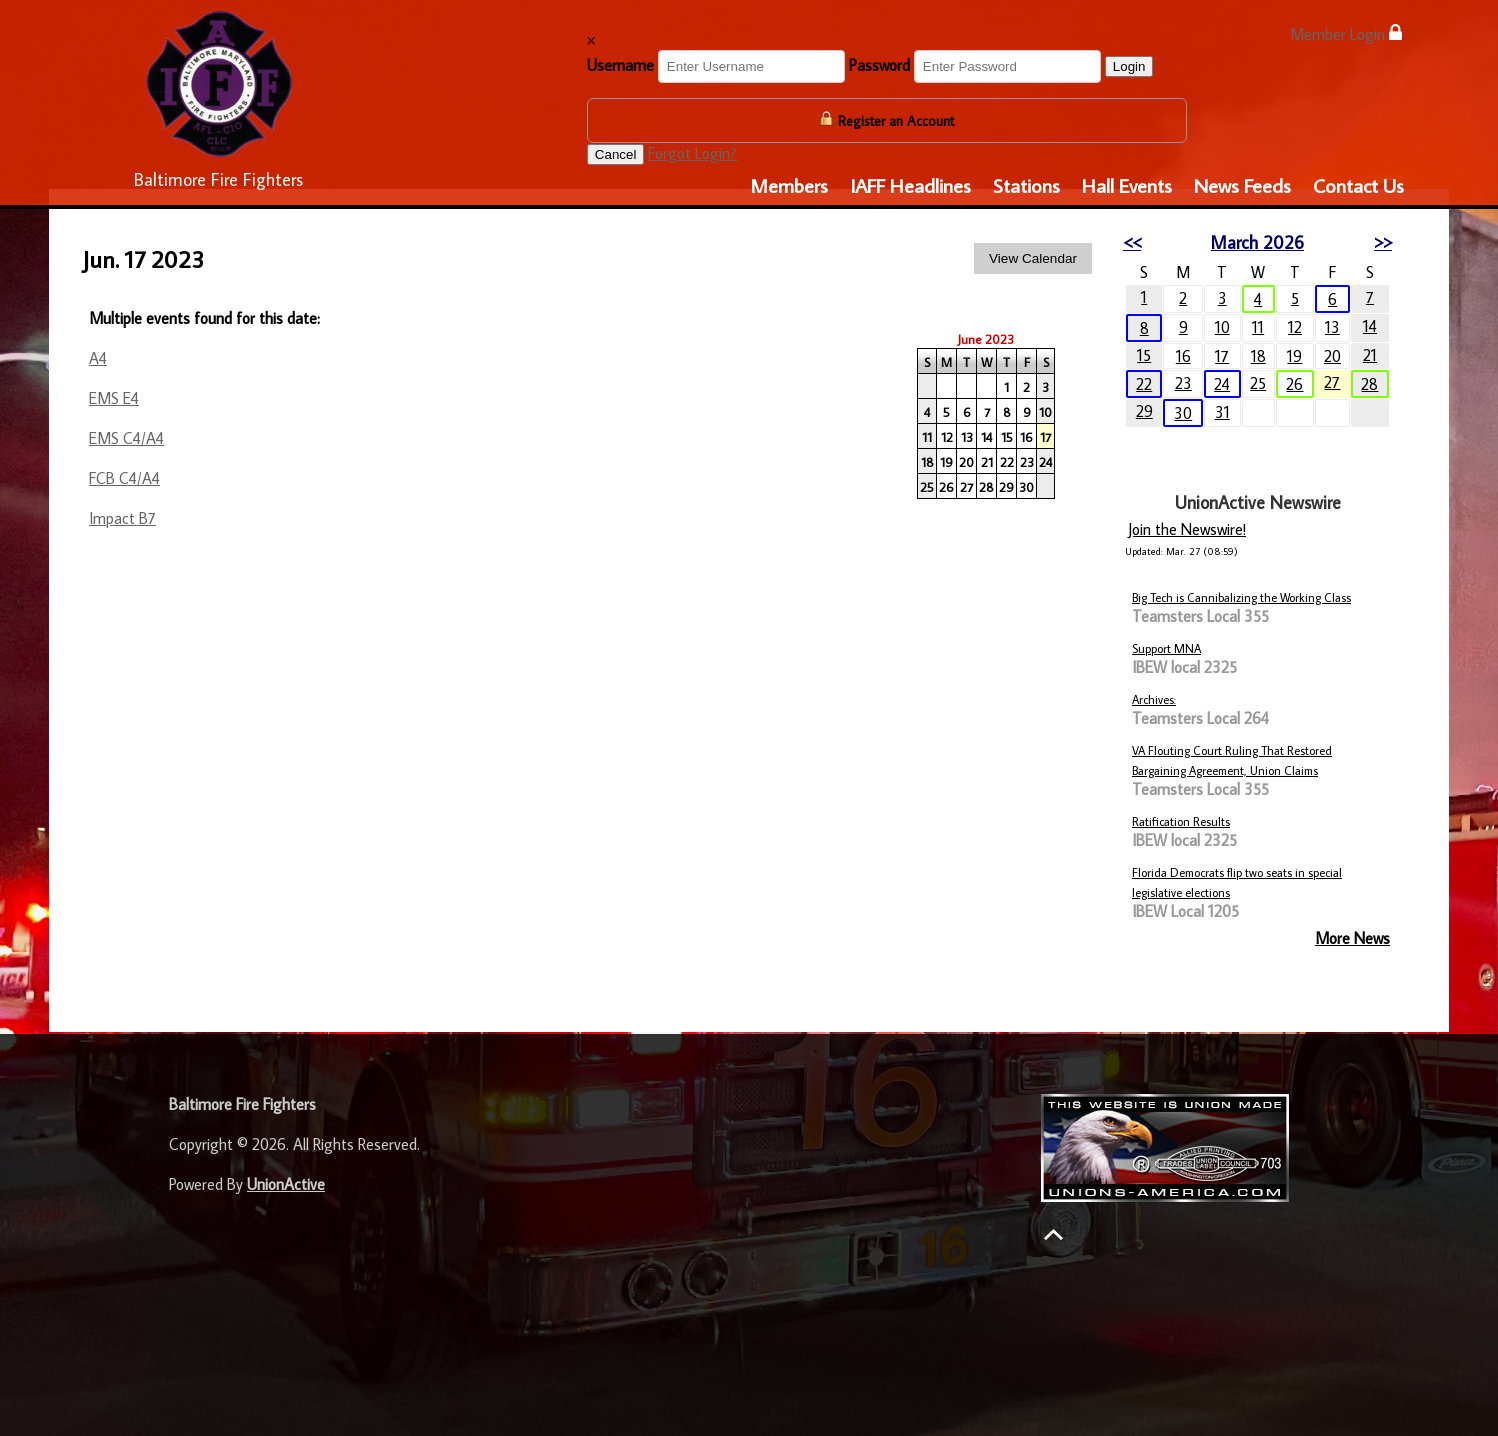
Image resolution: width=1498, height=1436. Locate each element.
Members (789, 185)
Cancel (616, 154)
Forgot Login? (692, 153)
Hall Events (1127, 185)
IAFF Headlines (910, 185)
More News (1352, 938)
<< (1132, 242)
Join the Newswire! (1187, 529)
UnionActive (286, 1184)
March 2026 (1257, 242)
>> (1383, 242)
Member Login (1346, 33)
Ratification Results (1181, 821)
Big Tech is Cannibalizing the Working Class (1241, 597)
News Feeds (1242, 185)
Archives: (1154, 699)
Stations (1026, 185)
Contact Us (1358, 185)
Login (1129, 66)
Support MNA (1166, 648)
